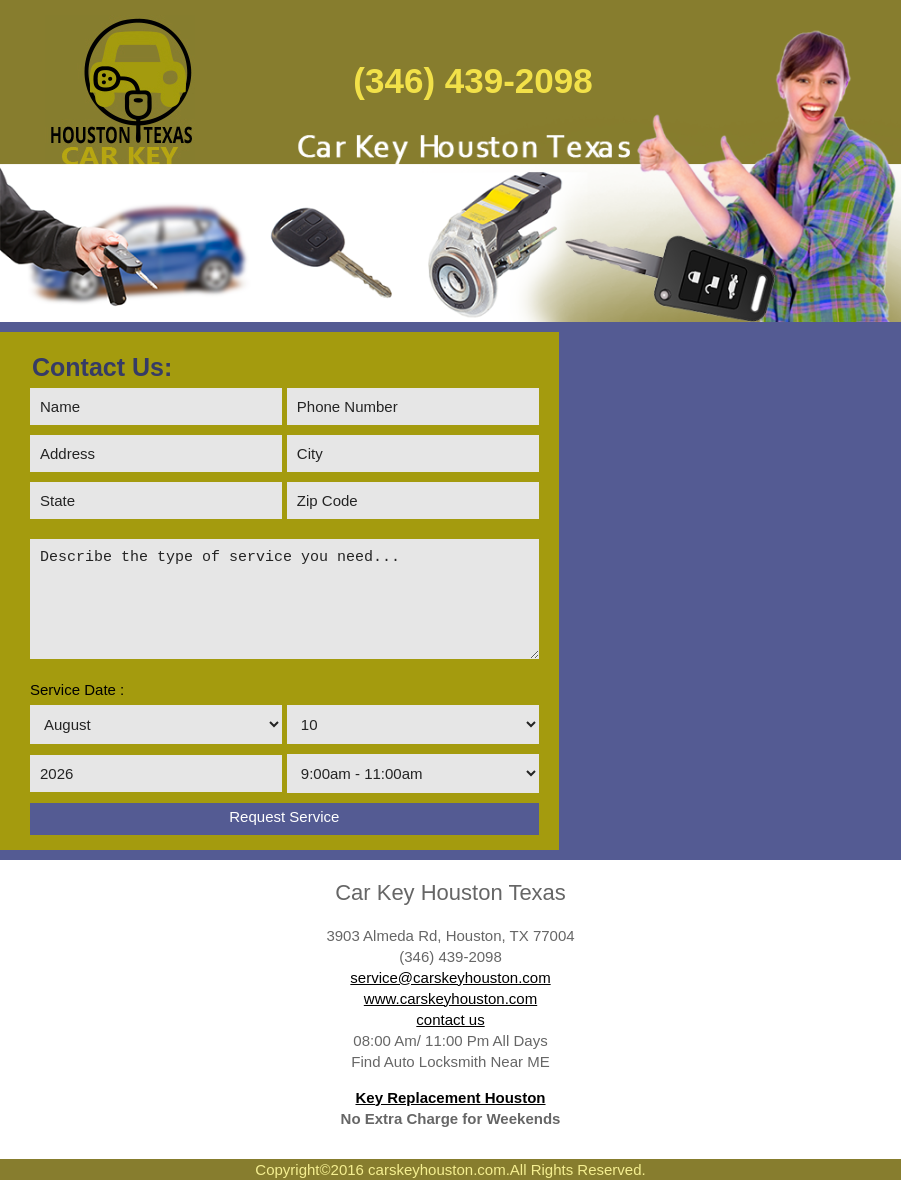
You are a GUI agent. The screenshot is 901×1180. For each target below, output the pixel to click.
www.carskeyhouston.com (450, 998)
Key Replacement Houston (450, 1097)
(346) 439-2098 (472, 80)
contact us (450, 1019)
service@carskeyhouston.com (450, 977)
